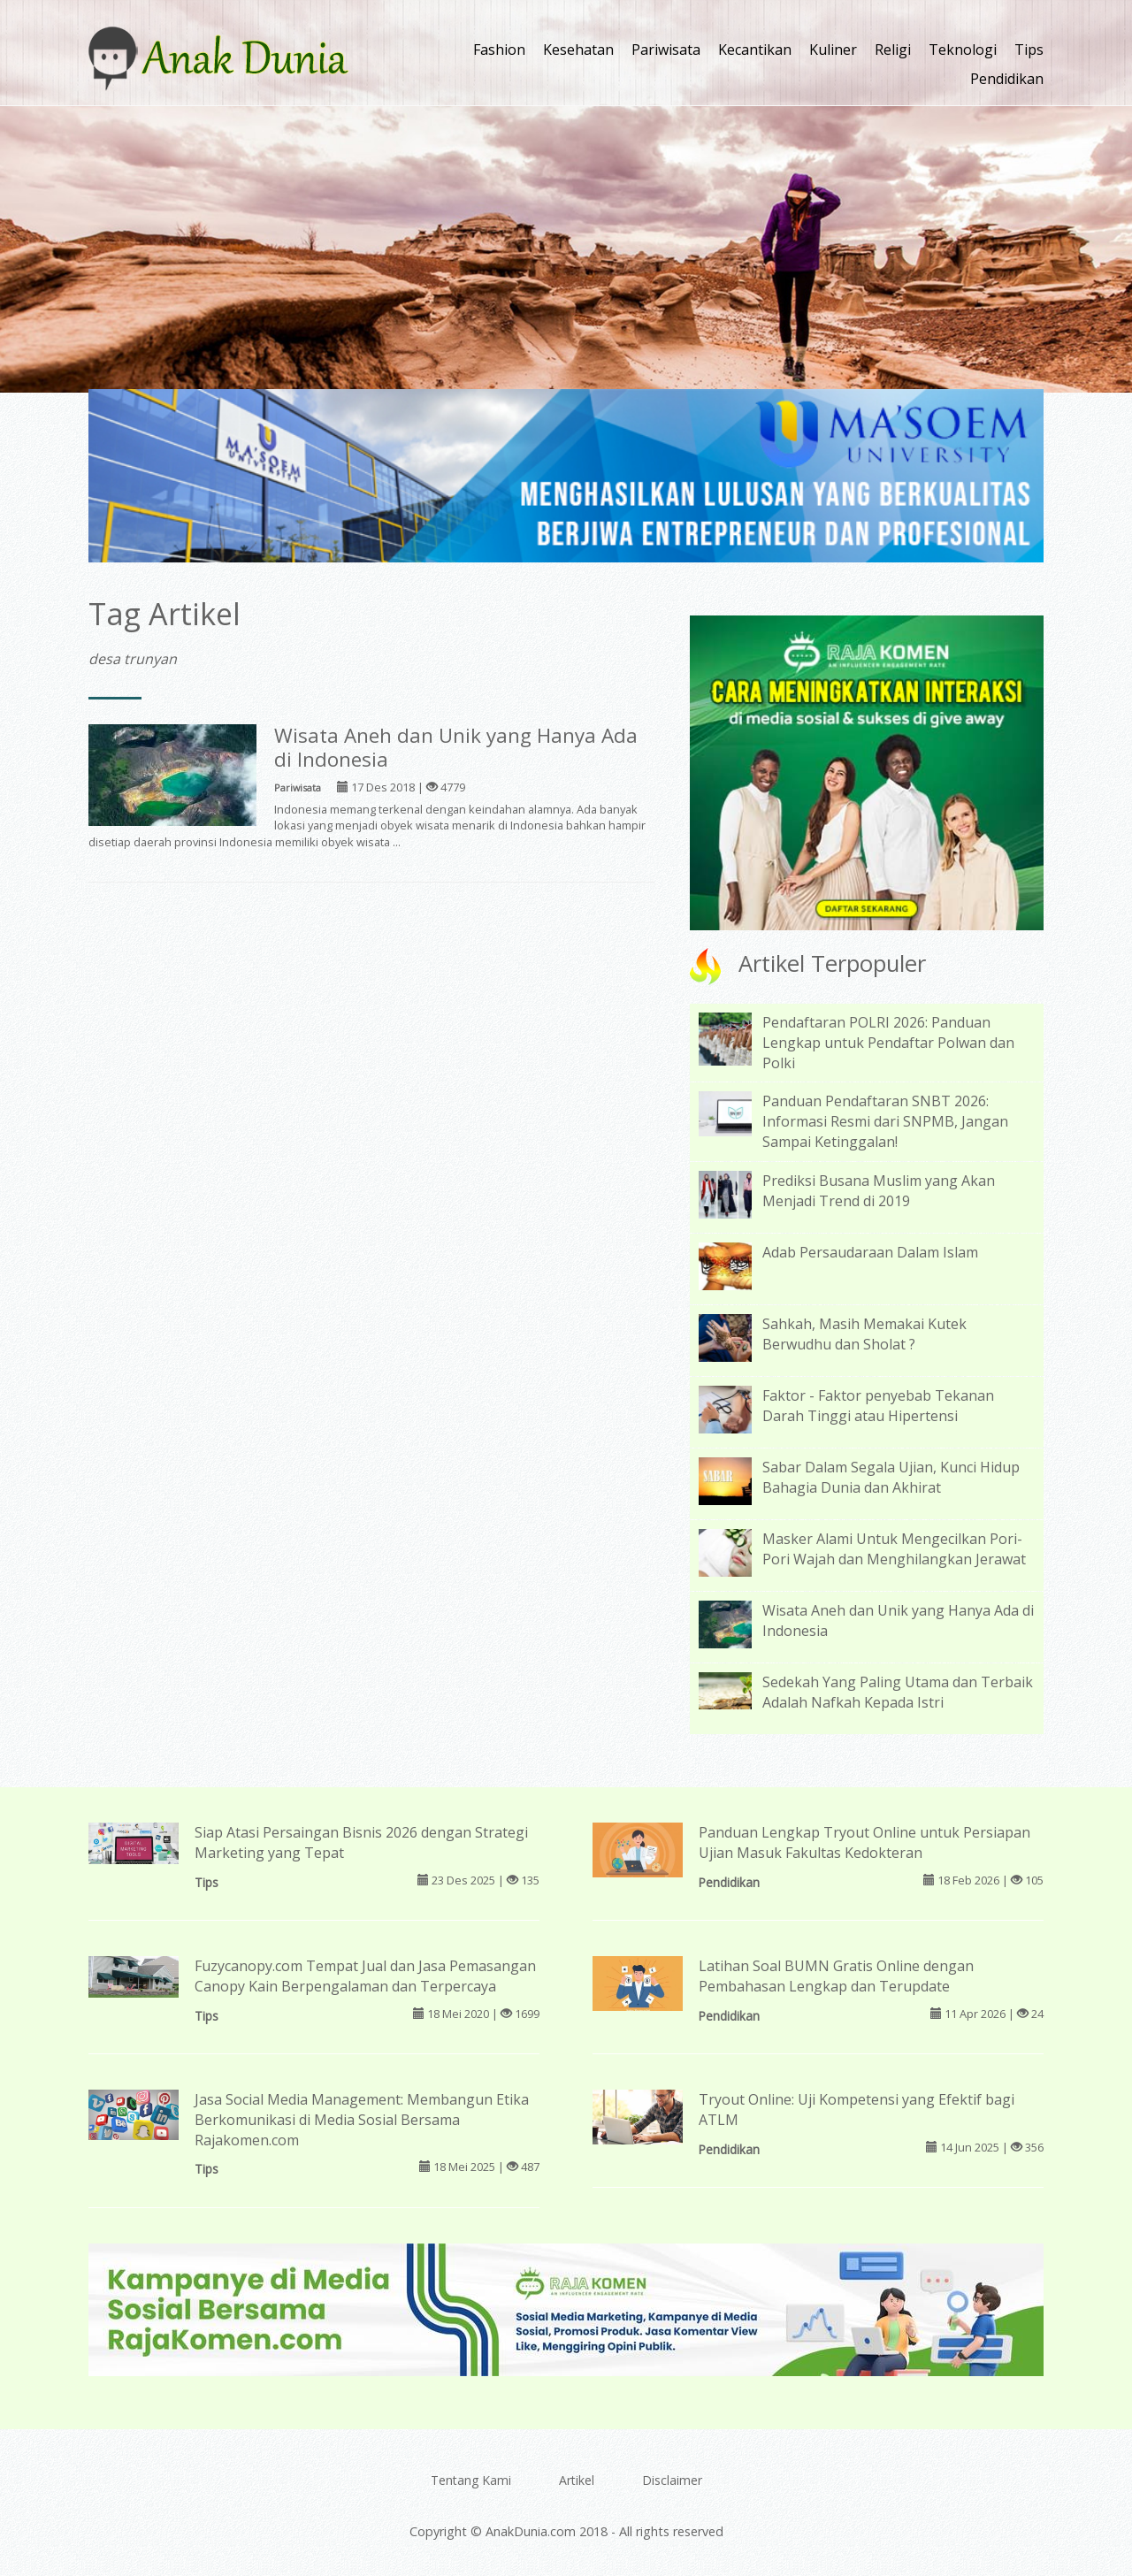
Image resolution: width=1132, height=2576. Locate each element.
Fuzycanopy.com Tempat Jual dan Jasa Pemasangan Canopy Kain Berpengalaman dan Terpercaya (365, 1976)
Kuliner (833, 49)
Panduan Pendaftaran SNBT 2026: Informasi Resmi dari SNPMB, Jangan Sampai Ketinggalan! (885, 1121)
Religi (893, 49)
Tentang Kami (471, 2480)
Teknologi (963, 49)
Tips (1029, 49)
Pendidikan (1007, 78)
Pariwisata (665, 49)
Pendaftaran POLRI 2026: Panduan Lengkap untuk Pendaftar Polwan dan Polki (888, 1043)
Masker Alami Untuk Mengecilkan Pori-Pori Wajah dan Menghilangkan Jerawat (894, 1549)
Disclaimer (672, 2480)
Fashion (499, 49)
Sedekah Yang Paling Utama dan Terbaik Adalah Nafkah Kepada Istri (897, 1692)
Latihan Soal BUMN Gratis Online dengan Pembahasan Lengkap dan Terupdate (836, 1976)
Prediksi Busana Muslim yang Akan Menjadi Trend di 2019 (878, 1191)
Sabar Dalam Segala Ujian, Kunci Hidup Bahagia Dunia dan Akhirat (891, 1477)
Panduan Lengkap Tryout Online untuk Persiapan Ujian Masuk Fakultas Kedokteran (864, 1842)
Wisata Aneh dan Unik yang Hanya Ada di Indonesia (456, 747)
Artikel (576, 2480)
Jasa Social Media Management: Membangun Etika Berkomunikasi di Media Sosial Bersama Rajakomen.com (362, 2120)
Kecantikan (755, 49)
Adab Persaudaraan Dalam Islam (870, 1252)
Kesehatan (578, 49)
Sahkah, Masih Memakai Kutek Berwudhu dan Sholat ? (864, 1334)
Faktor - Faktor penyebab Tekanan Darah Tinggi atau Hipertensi (878, 1406)
